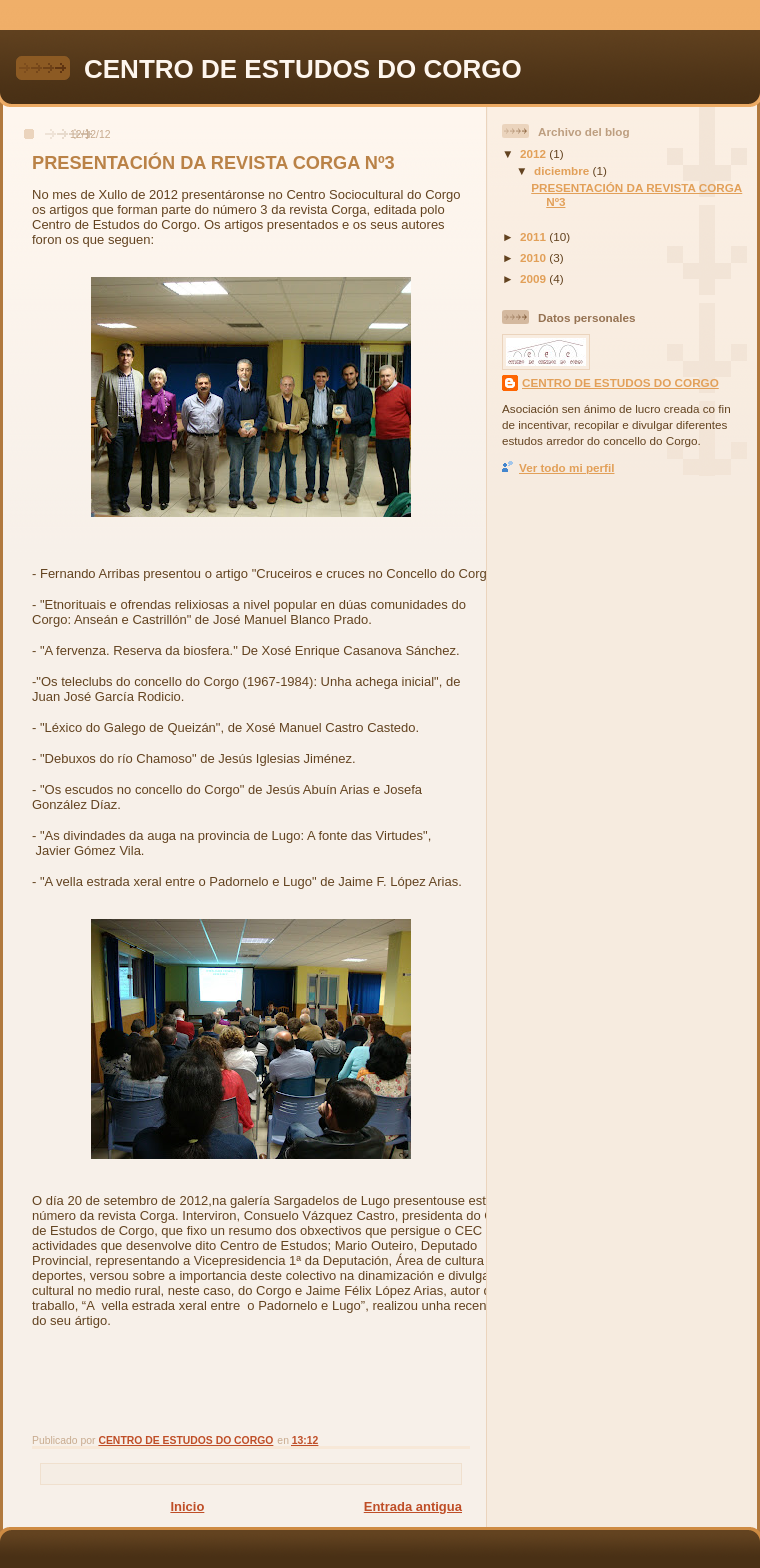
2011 (534, 236)
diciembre (563, 170)
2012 (534, 153)
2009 (534, 278)
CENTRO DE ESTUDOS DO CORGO (303, 69)
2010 (534, 257)
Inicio (187, 1506)
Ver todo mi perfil (566, 467)
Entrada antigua (413, 1506)
